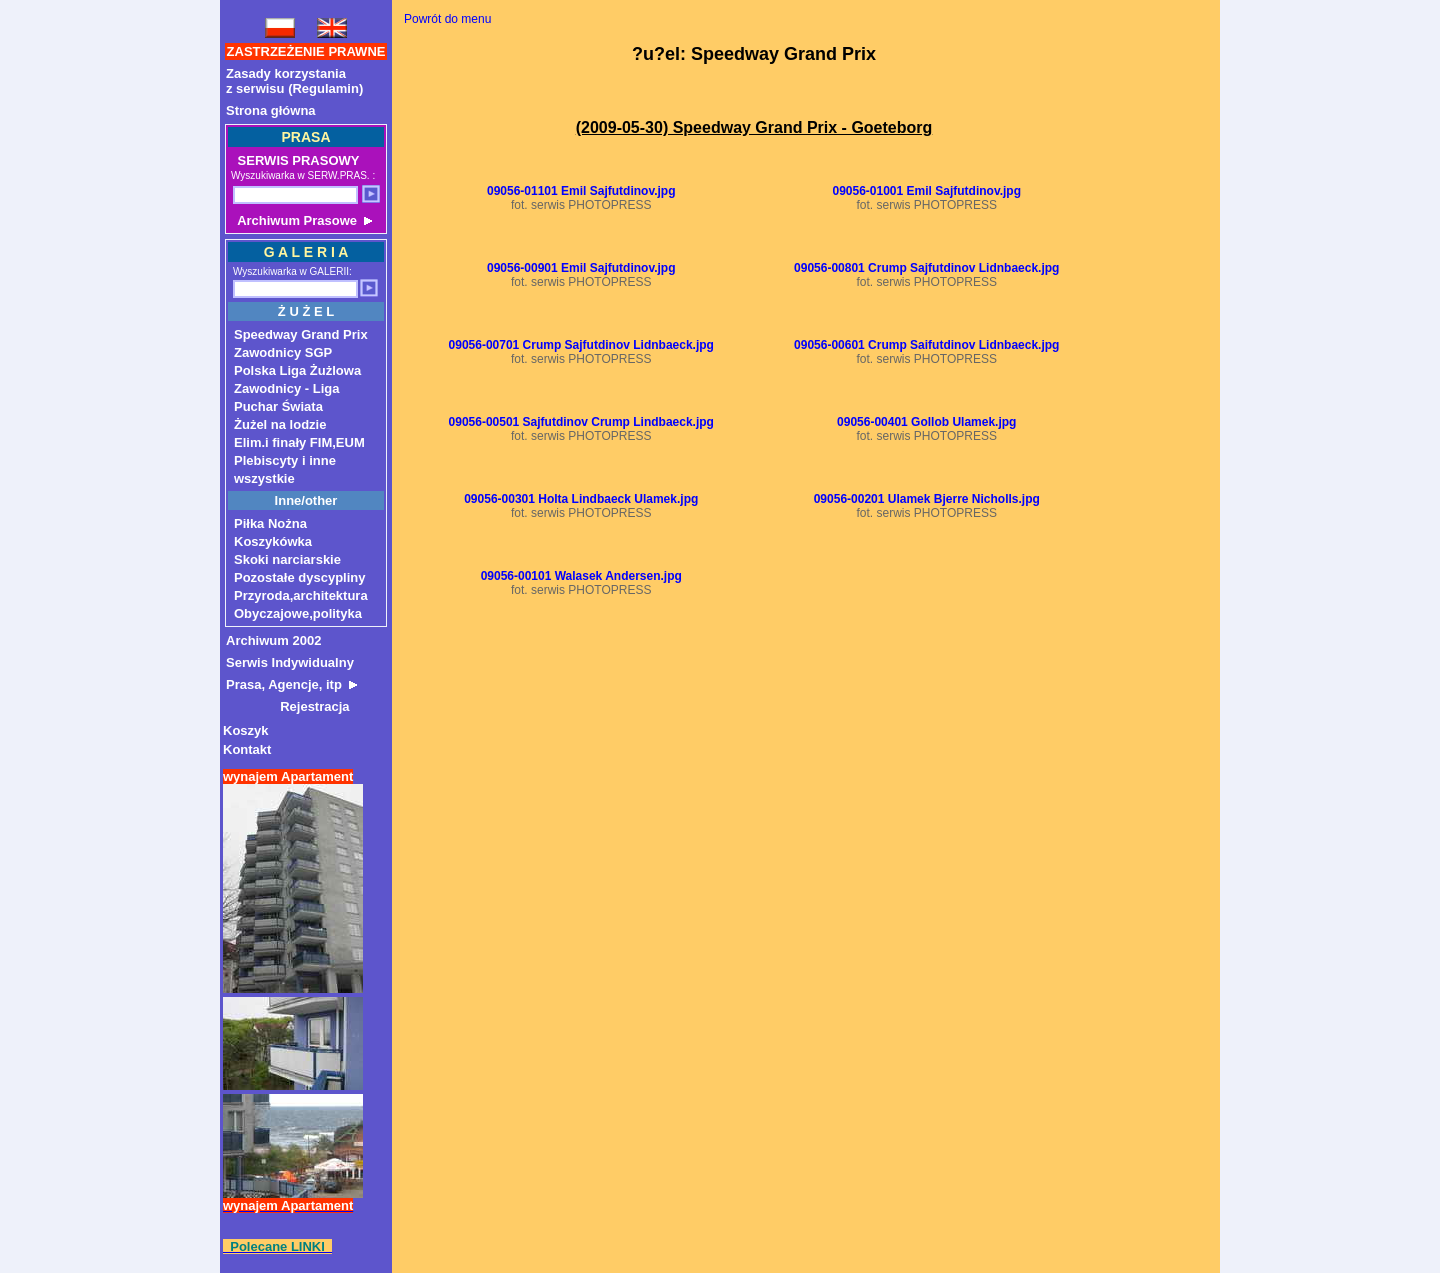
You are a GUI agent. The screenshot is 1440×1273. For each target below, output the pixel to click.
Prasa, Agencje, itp (291, 684)
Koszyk (246, 730)
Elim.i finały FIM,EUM (299, 442)
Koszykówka (273, 541)
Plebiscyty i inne (285, 460)
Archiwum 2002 (273, 640)
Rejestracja (288, 706)
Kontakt (247, 749)
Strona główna (271, 110)
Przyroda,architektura (301, 595)
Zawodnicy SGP (283, 352)
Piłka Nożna (270, 523)
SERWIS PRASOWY (296, 160)
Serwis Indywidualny (290, 662)
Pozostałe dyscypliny (300, 577)
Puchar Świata (278, 406)
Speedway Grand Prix (301, 334)
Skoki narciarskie (287, 559)
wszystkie (264, 478)
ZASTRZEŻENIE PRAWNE (306, 51)
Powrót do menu (447, 19)
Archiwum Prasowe (303, 220)
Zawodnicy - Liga (286, 388)
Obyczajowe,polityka (298, 613)
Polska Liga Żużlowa (297, 370)
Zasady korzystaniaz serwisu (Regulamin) (294, 81)
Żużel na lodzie (280, 424)
